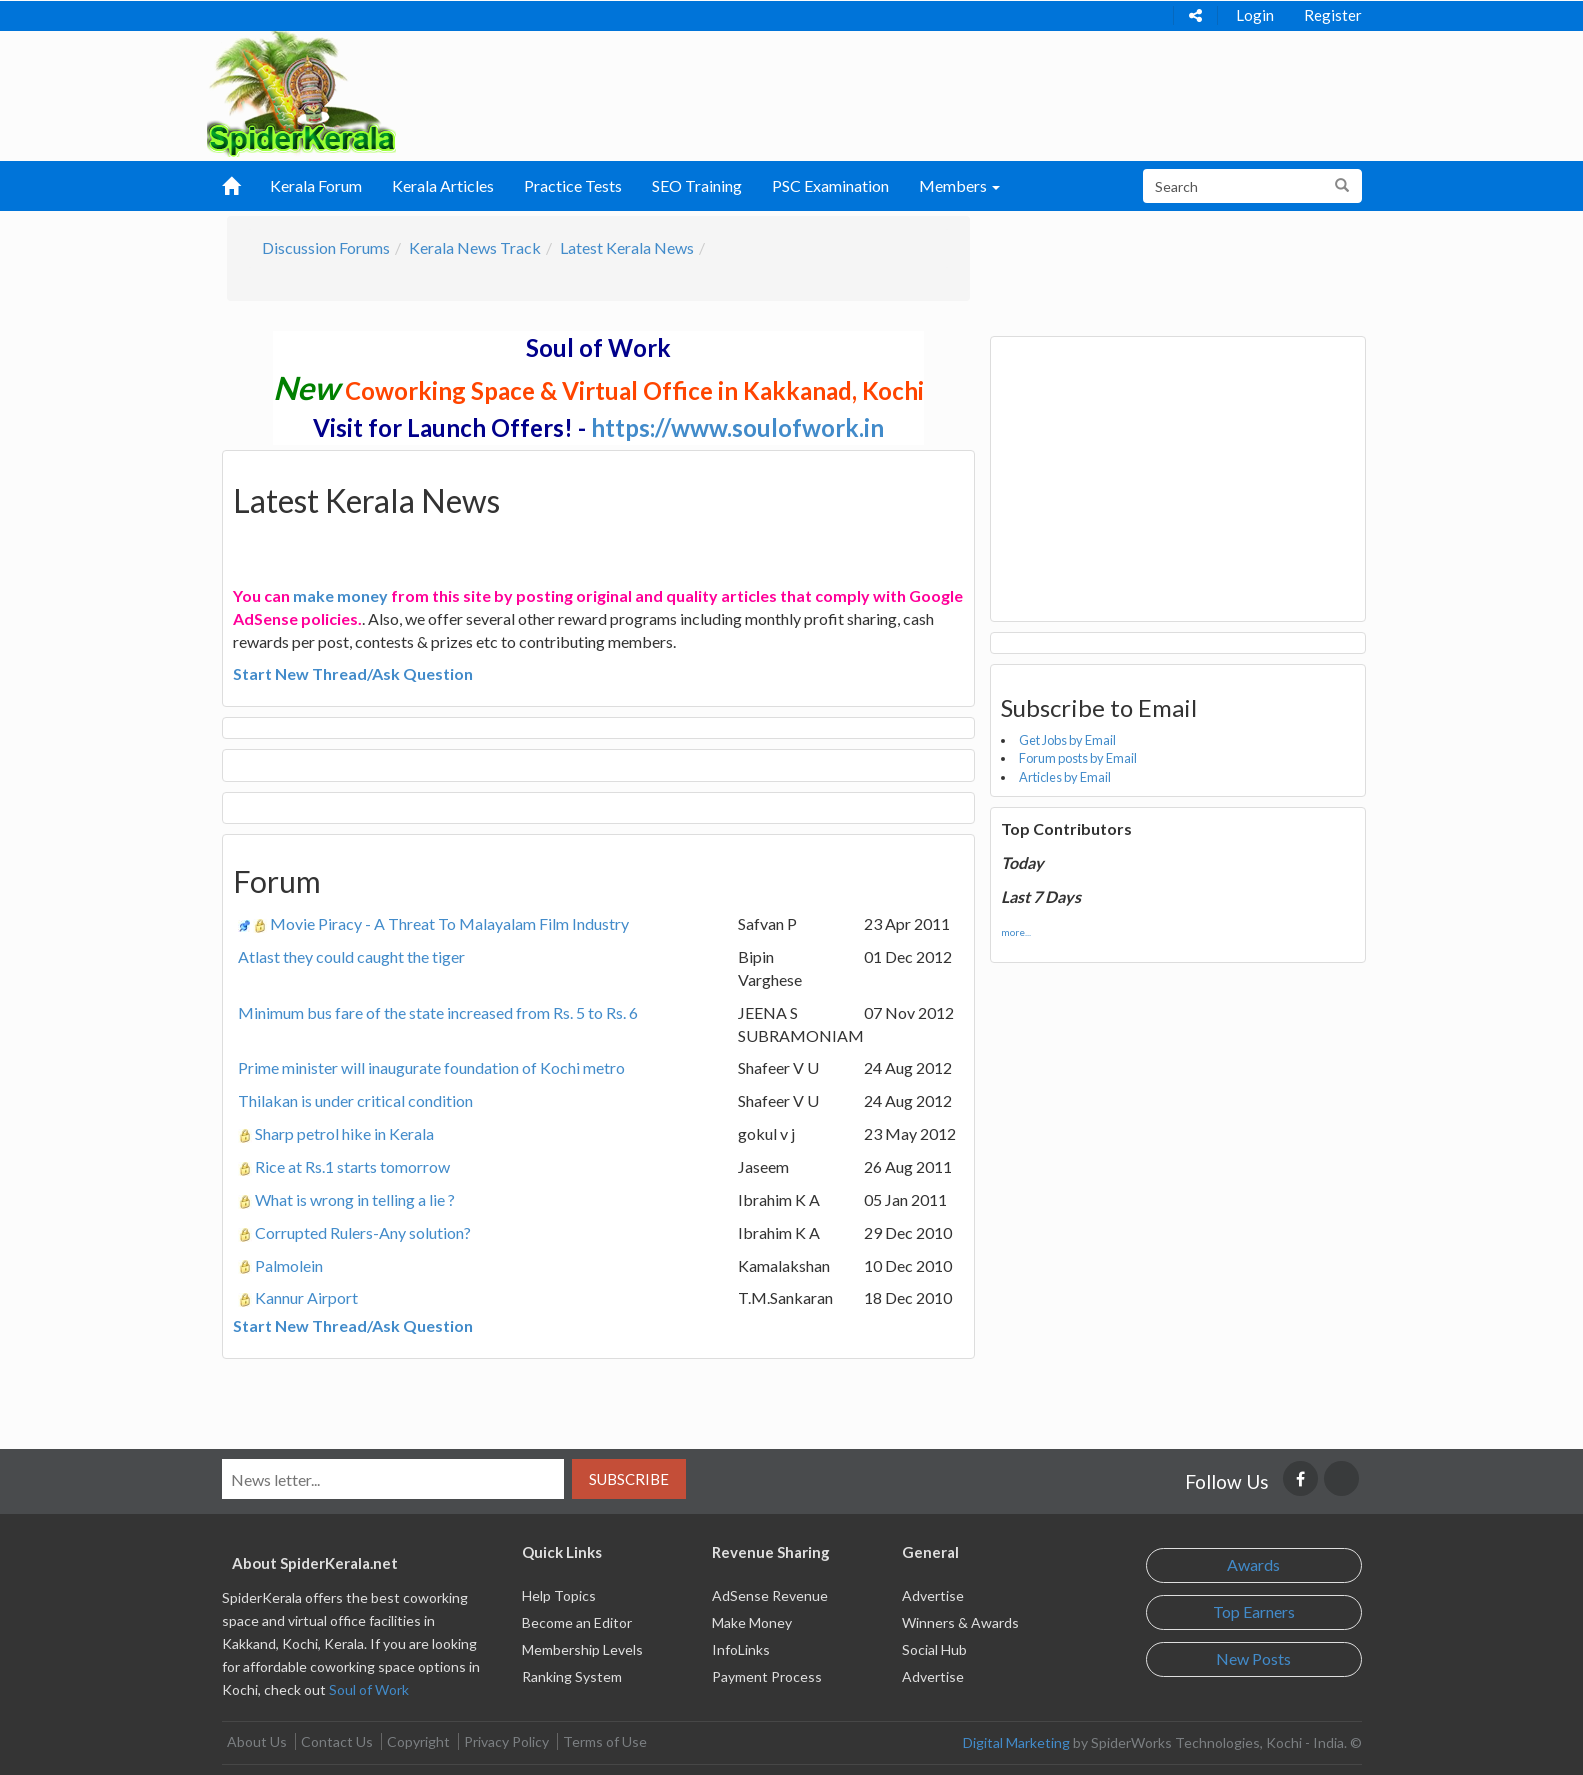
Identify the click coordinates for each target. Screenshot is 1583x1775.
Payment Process (767, 1676)
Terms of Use (605, 1741)
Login (1255, 15)
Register (1333, 15)
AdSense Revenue (770, 1595)
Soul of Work (369, 1689)
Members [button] (959, 185)
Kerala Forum (316, 185)
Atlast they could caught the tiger (351, 956)
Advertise (933, 1595)
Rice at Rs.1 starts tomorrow (352, 1166)
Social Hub (934, 1649)
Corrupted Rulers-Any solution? (363, 1232)
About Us (257, 1741)
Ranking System (572, 1676)
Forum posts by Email (1078, 758)
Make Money (752, 1622)
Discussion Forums (326, 247)
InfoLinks (741, 1649)
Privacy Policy (506, 1741)
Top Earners (1254, 1611)
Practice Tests (573, 185)
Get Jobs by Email (1067, 740)
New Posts (1253, 1658)
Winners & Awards (960, 1622)
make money (340, 595)
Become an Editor (577, 1622)
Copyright (418, 1741)
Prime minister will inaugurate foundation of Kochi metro (431, 1067)
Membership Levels (582, 1649)
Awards (1253, 1564)
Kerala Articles (443, 185)
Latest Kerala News (627, 247)
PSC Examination (830, 185)
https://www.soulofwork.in (737, 427)
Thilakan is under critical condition (355, 1100)
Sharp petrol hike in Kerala (344, 1133)
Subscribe (629, 1479)
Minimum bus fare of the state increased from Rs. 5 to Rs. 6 (438, 1012)
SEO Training (697, 185)
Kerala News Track (475, 247)
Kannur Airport (306, 1297)
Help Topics (559, 1595)
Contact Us (337, 1741)
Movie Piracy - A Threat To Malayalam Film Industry (449, 923)
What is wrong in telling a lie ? (355, 1199)
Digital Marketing (1016, 1742)
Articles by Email (1065, 777)
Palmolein (289, 1265)
